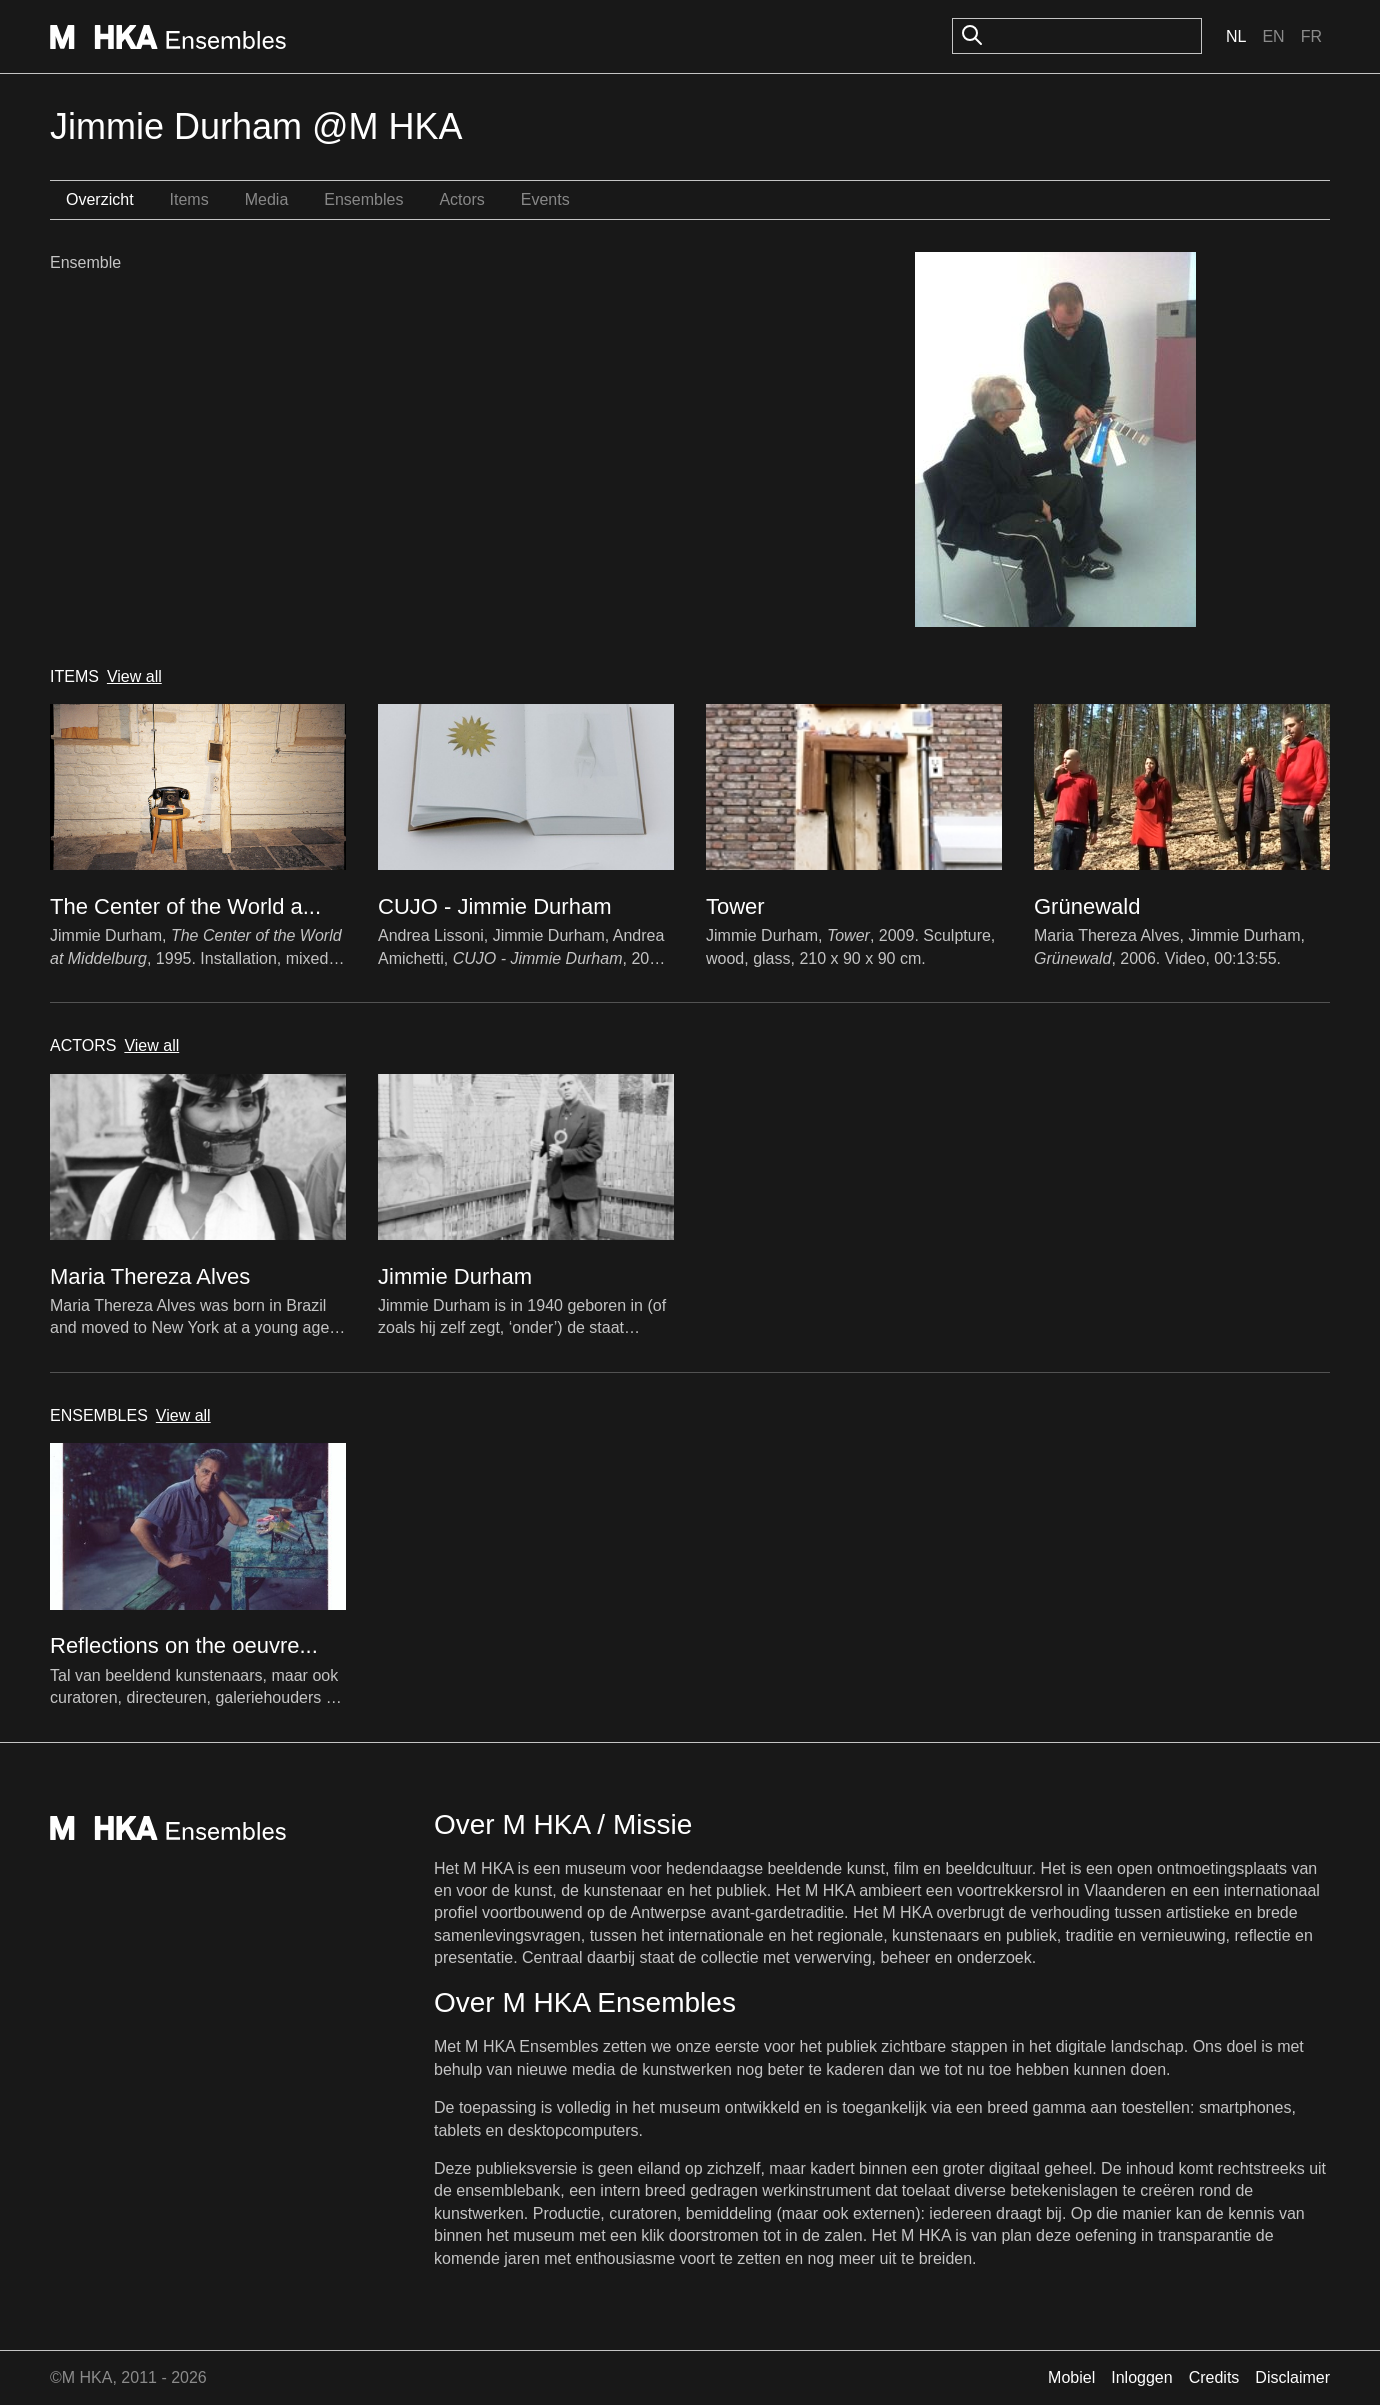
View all (134, 676)
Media (267, 199)
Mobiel (1071, 2377)
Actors (461, 199)
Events (545, 199)
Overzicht (100, 199)
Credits (1214, 2377)
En (1273, 36)
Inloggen (1141, 2377)
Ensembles (363, 199)
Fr (1311, 36)
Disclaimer (1292, 2377)
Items (189, 199)
